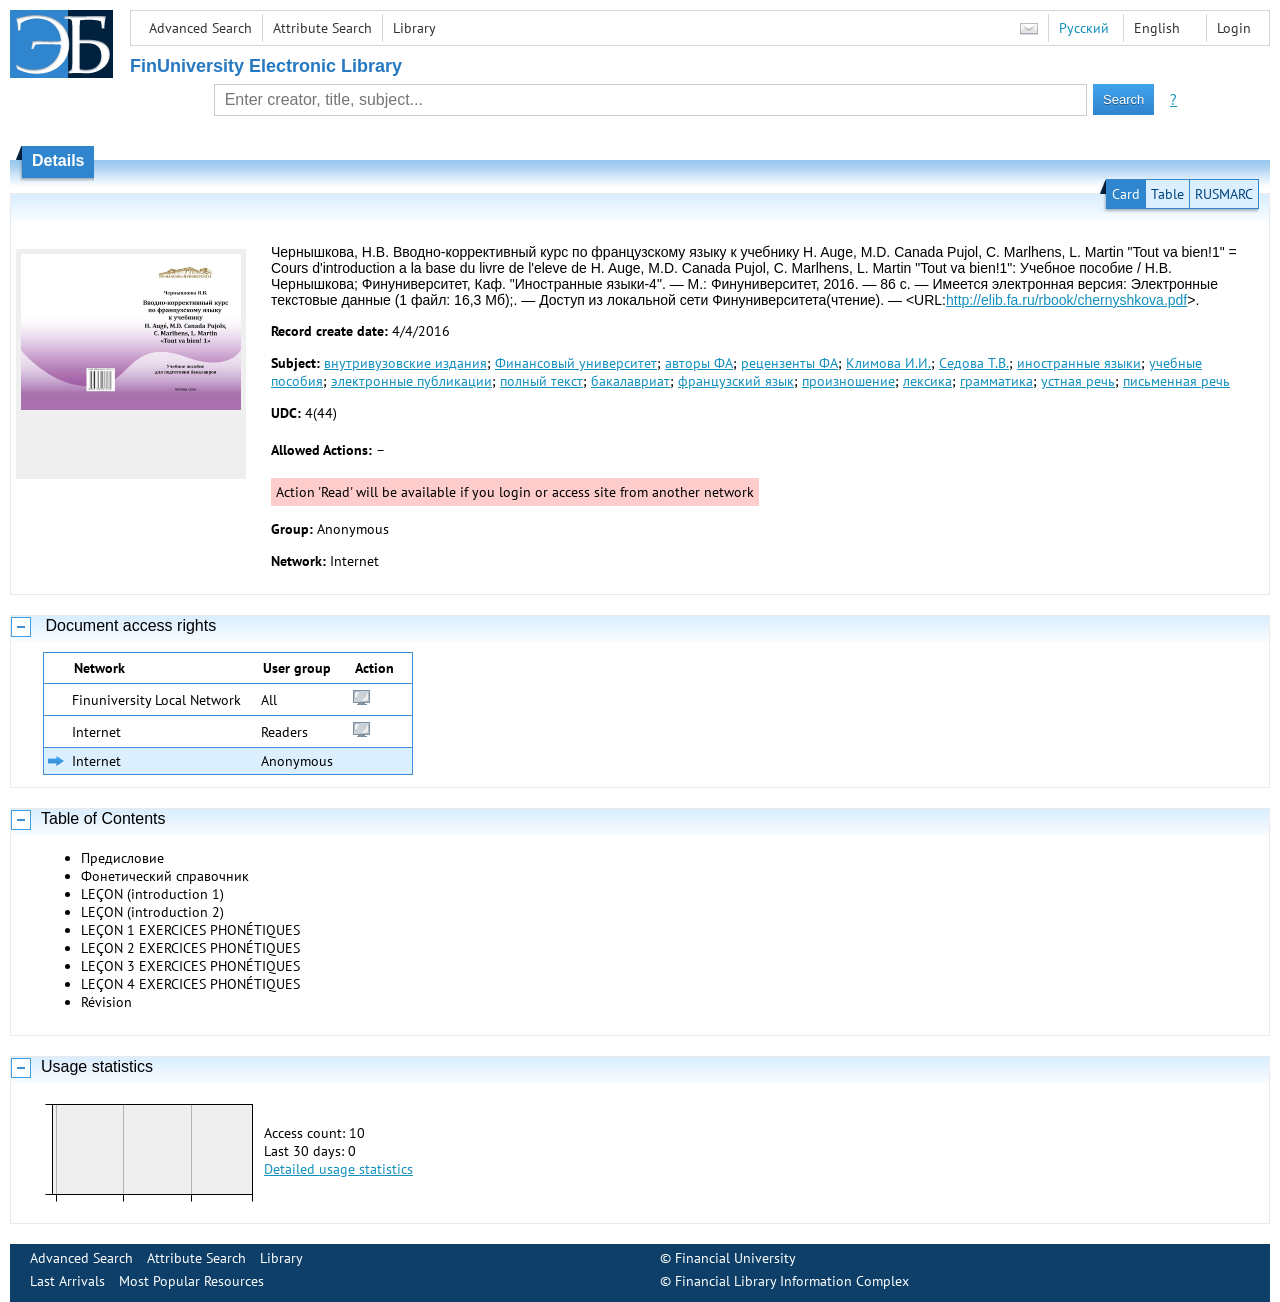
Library (414, 28)
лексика (927, 381)
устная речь (1078, 381)
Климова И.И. (888, 363)
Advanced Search (200, 28)
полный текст (541, 381)
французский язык (736, 381)
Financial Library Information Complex (792, 1281)
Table (1167, 194)
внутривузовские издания (405, 363)
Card (1126, 194)
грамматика (996, 381)
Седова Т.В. (974, 363)
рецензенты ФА (789, 363)
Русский (1084, 28)
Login (1234, 28)
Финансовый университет (576, 363)
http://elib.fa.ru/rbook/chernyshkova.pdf (1066, 300)
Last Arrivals (67, 1281)
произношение (848, 381)
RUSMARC (1224, 194)
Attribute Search (322, 28)
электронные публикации (411, 381)
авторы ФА (699, 363)
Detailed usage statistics (338, 1169)
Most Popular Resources (191, 1281)
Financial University (735, 1258)
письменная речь (1176, 381)
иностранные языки (1079, 363)
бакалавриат (630, 381)
